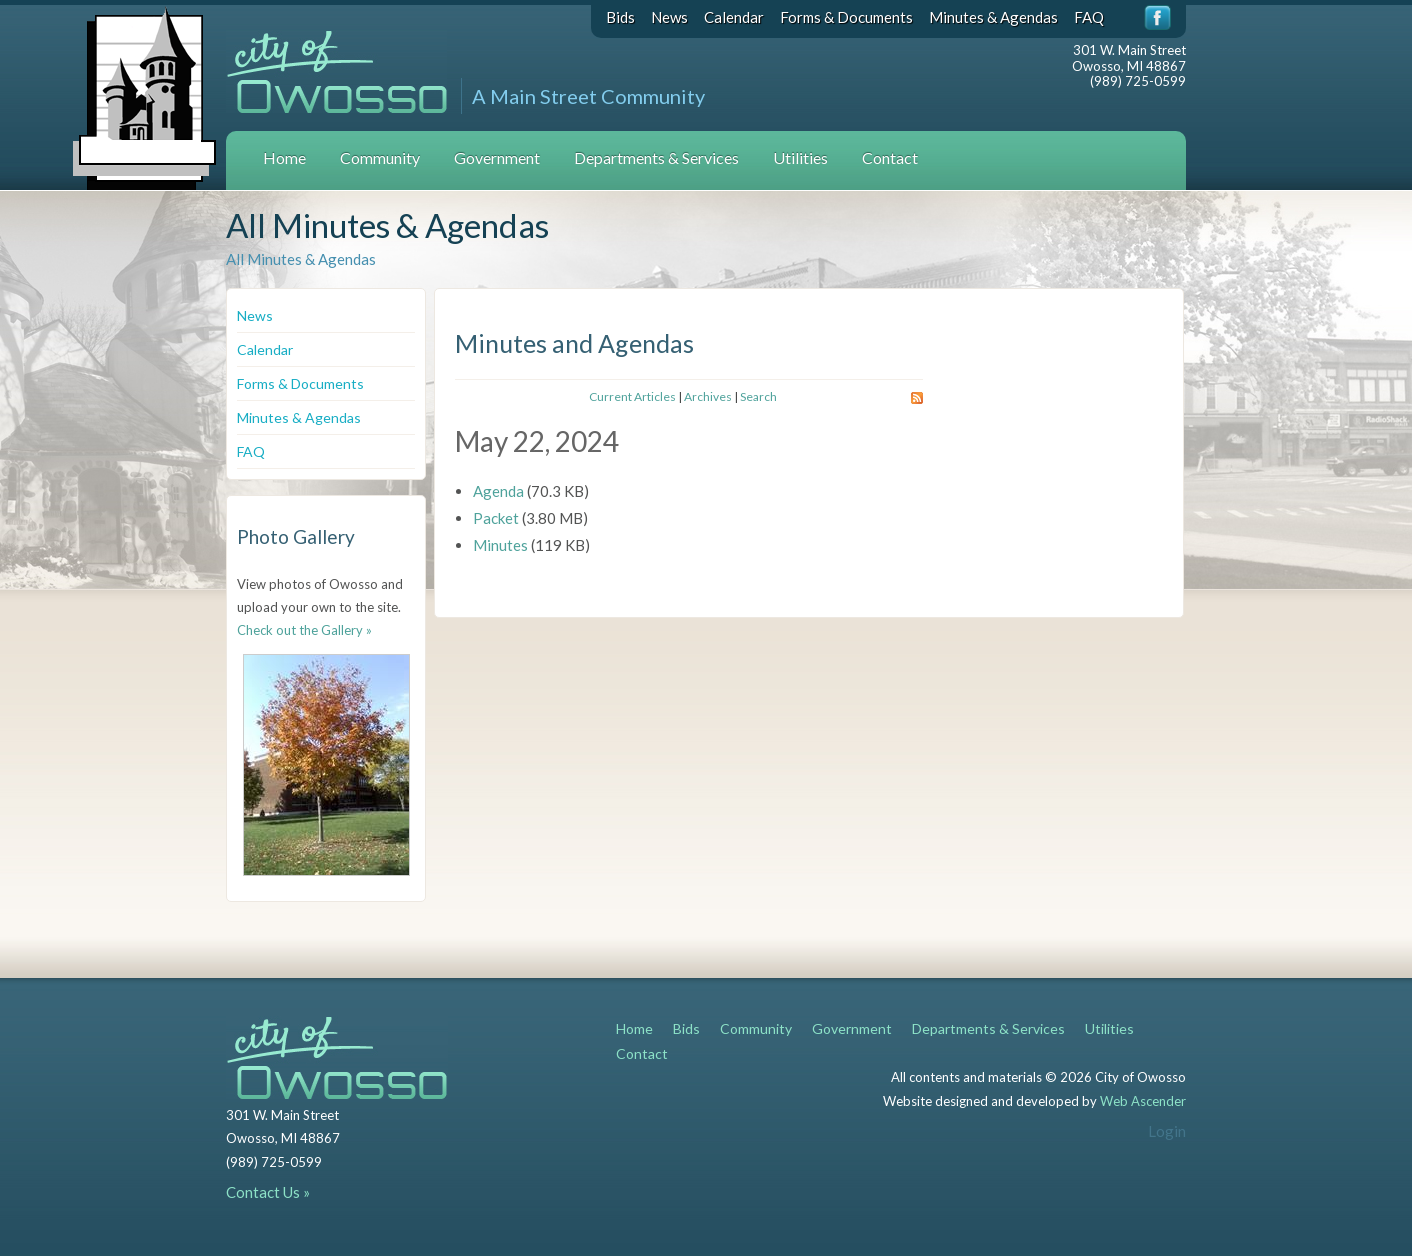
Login (1167, 1131)
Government (497, 157)
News (669, 17)
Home (284, 157)
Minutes (500, 545)
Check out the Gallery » (304, 630)
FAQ (1089, 17)
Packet (496, 518)
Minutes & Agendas (993, 17)
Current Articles (632, 396)
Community (380, 157)
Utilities (800, 157)
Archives (708, 396)
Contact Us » (268, 1192)
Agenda (498, 491)
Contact (890, 157)
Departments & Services (656, 157)
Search (758, 396)
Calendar (734, 17)
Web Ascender (1143, 1101)
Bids (620, 17)
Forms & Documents (846, 17)
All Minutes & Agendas (301, 259)
